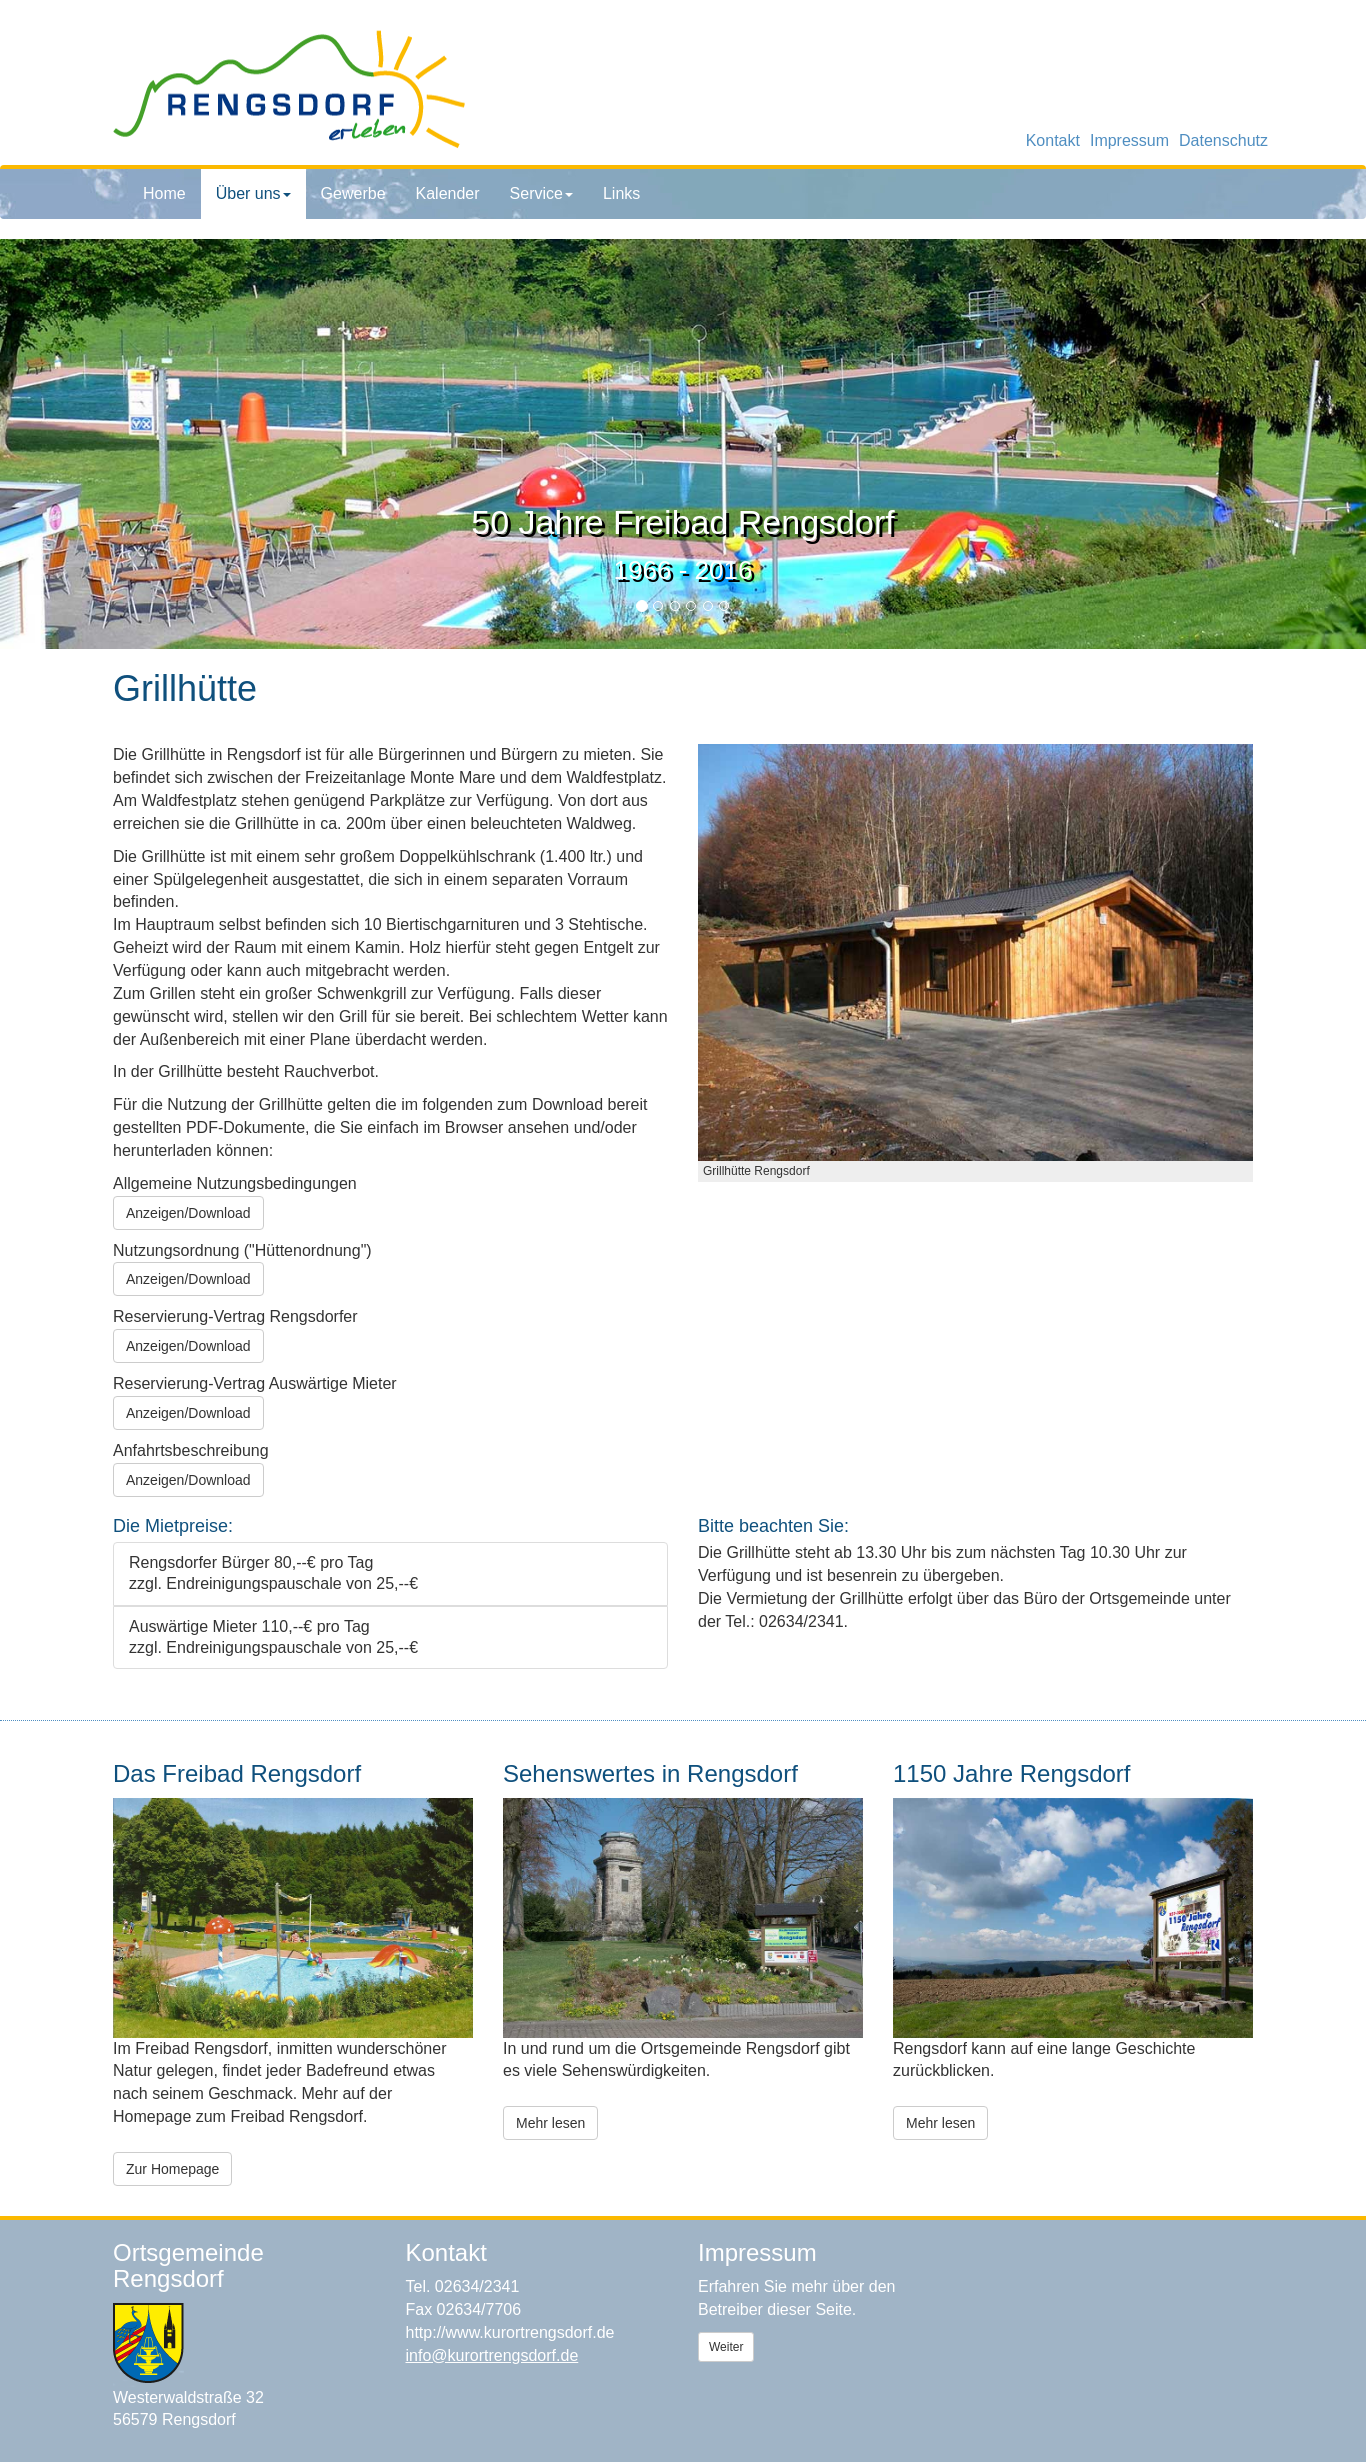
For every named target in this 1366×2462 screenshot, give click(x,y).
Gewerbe (353, 193)
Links (621, 193)
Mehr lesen (550, 2123)
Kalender (448, 193)
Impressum (1129, 140)
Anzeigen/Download (188, 1213)
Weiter (726, 2347)
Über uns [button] (253, 193)
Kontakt (1053, 140)
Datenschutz (1223, 140)
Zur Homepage (172, 2169)
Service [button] (541, 193)
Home (164, 193)
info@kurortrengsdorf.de (492, 2355)
